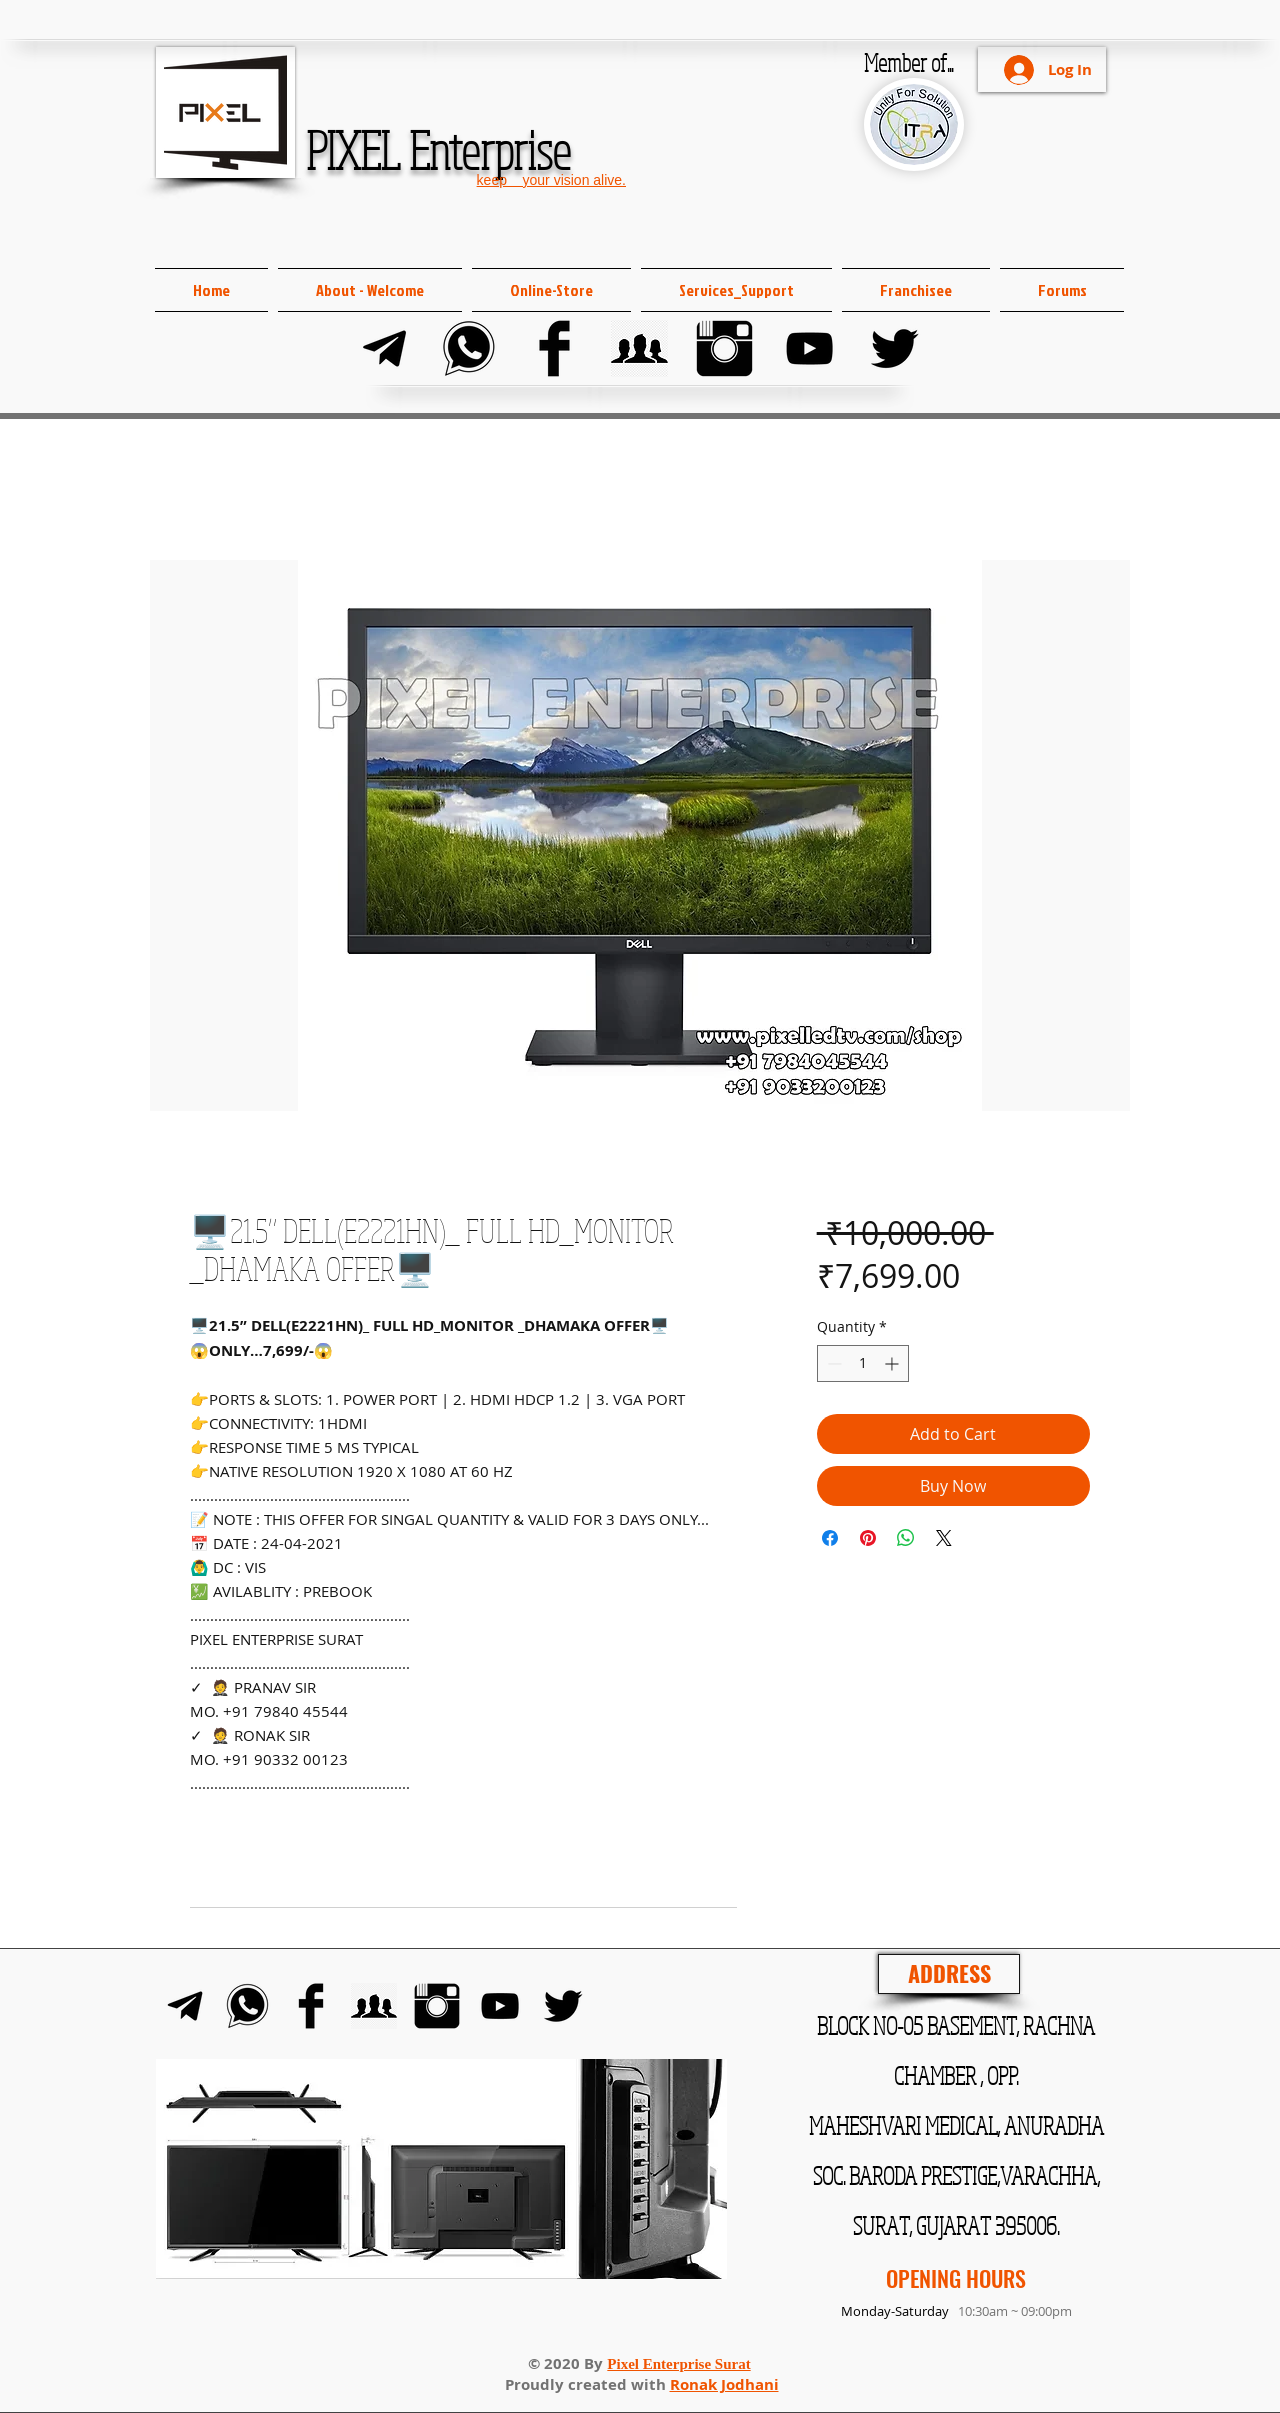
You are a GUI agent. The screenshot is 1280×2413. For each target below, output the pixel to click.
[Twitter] (894, 348)
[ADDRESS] (949, 1974)
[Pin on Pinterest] (868, 1538)
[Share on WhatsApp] (906, 1538)
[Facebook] (554, 348)
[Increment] (893, 1363)
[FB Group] (639, 348)
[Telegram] (384, 348)
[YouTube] (809, 348)
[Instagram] (724, 348)
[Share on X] (944, 1538)
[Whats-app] (469, 348)
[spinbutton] (863, 1363)
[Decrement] (832, 1363)
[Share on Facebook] (830, 1538)
